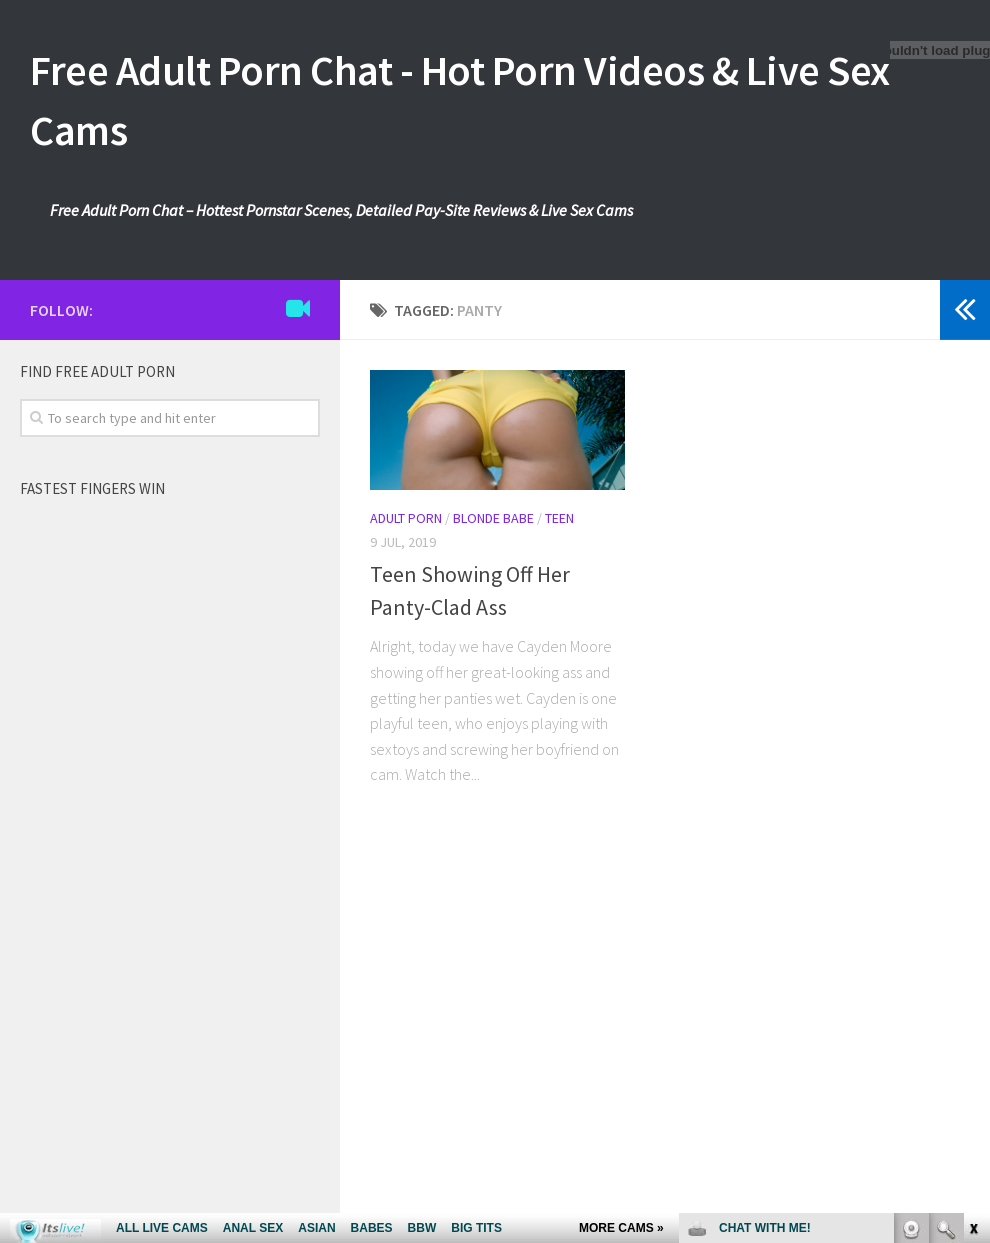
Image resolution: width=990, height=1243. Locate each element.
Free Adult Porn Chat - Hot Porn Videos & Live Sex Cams (460, 100)
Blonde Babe (493, 518)
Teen (559, 518)
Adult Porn (406, 518)
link (972, 930)
